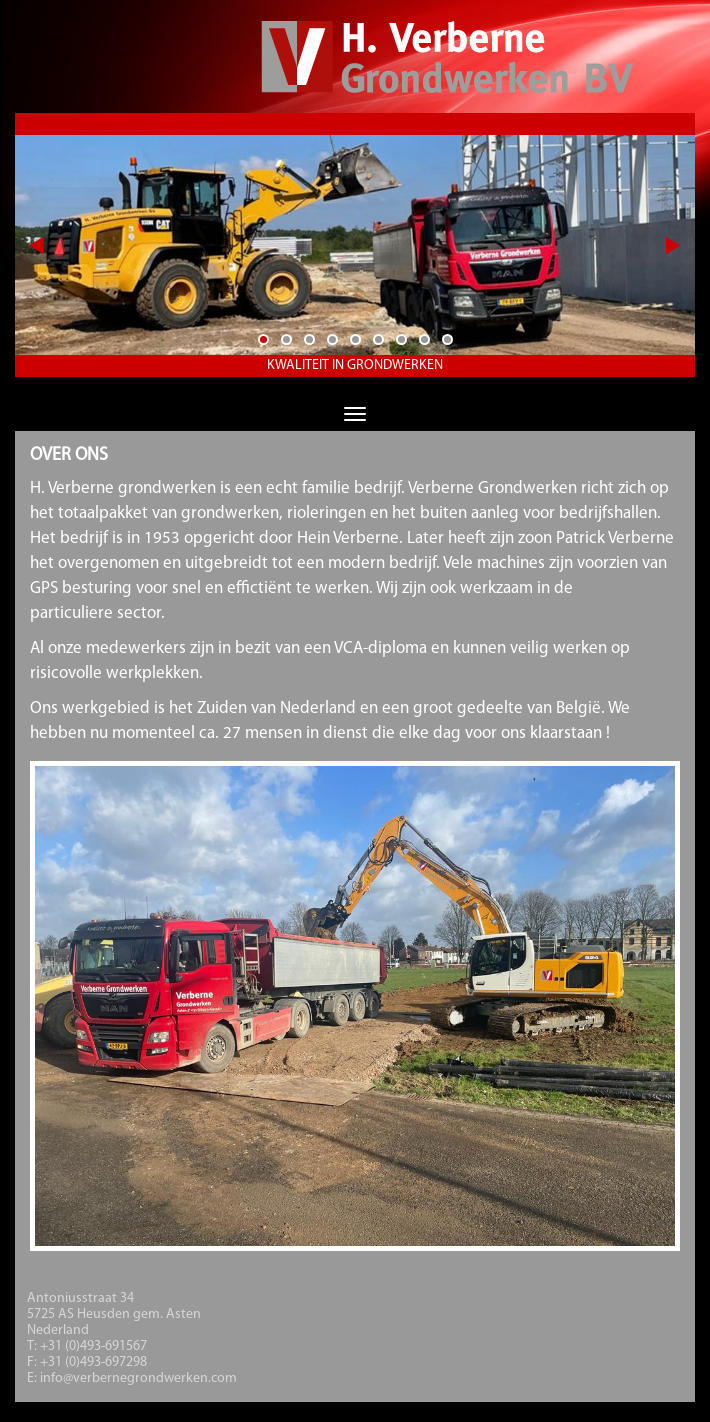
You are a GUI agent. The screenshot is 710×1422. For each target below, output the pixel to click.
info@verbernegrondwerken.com (138, 1378)
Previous (50, 245)
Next (671, 245)
